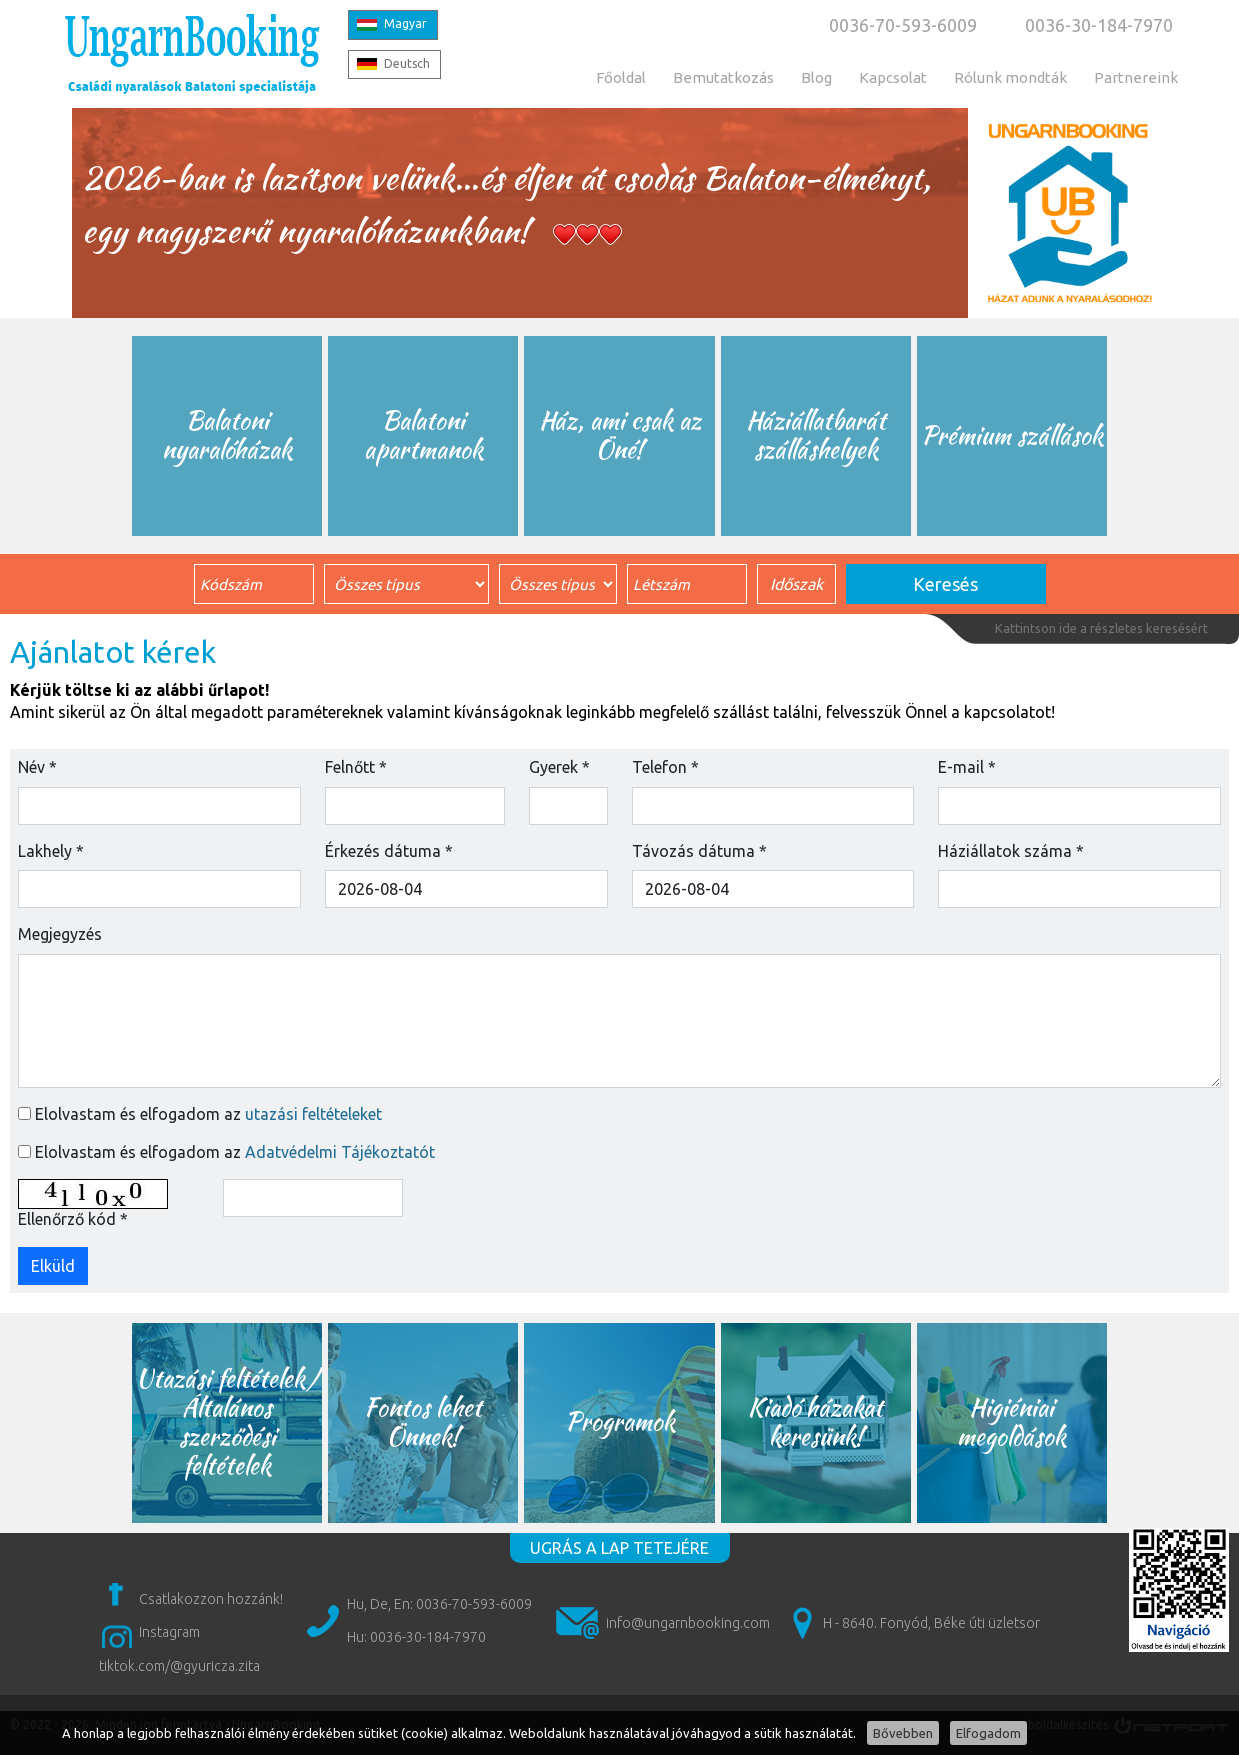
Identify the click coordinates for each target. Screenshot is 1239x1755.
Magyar (405, 23)
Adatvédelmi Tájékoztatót (340, 1152)
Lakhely (51, 851)
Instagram (169, 1632)
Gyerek (559, 767)
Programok (620, 1421)
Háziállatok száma (1011, 851)
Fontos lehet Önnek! (424, 1422)
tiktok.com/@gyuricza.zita (179, 1666)
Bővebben (903, 1733)
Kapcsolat (893, 77)
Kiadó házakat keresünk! (815, 1422)
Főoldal (621, 77)
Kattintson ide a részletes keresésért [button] (1101, 628)
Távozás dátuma (699, 851)
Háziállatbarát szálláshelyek (816, 435)
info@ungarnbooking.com (688, 1623)
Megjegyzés (60, 934)
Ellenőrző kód (73, 1219)
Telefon (665, 767)
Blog (816, 77)
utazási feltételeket (313, 1114)
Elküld (53, 1266)
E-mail (967, 767)
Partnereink (1136, 77)
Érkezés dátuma (389, 851)
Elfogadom (988, 1733)
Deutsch (407, 63)
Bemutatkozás (723, 77)
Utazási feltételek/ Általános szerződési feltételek (227, 1421)
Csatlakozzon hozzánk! (211, 1599)
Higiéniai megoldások (1011, 1422)
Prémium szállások (1012, 435)
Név (37, 767)
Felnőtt (356, 767)
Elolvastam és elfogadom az (208, 1114)
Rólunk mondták (1010, 77)
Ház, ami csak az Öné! (620, 435)
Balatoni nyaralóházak (228, 435)
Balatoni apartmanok (423, 435)
